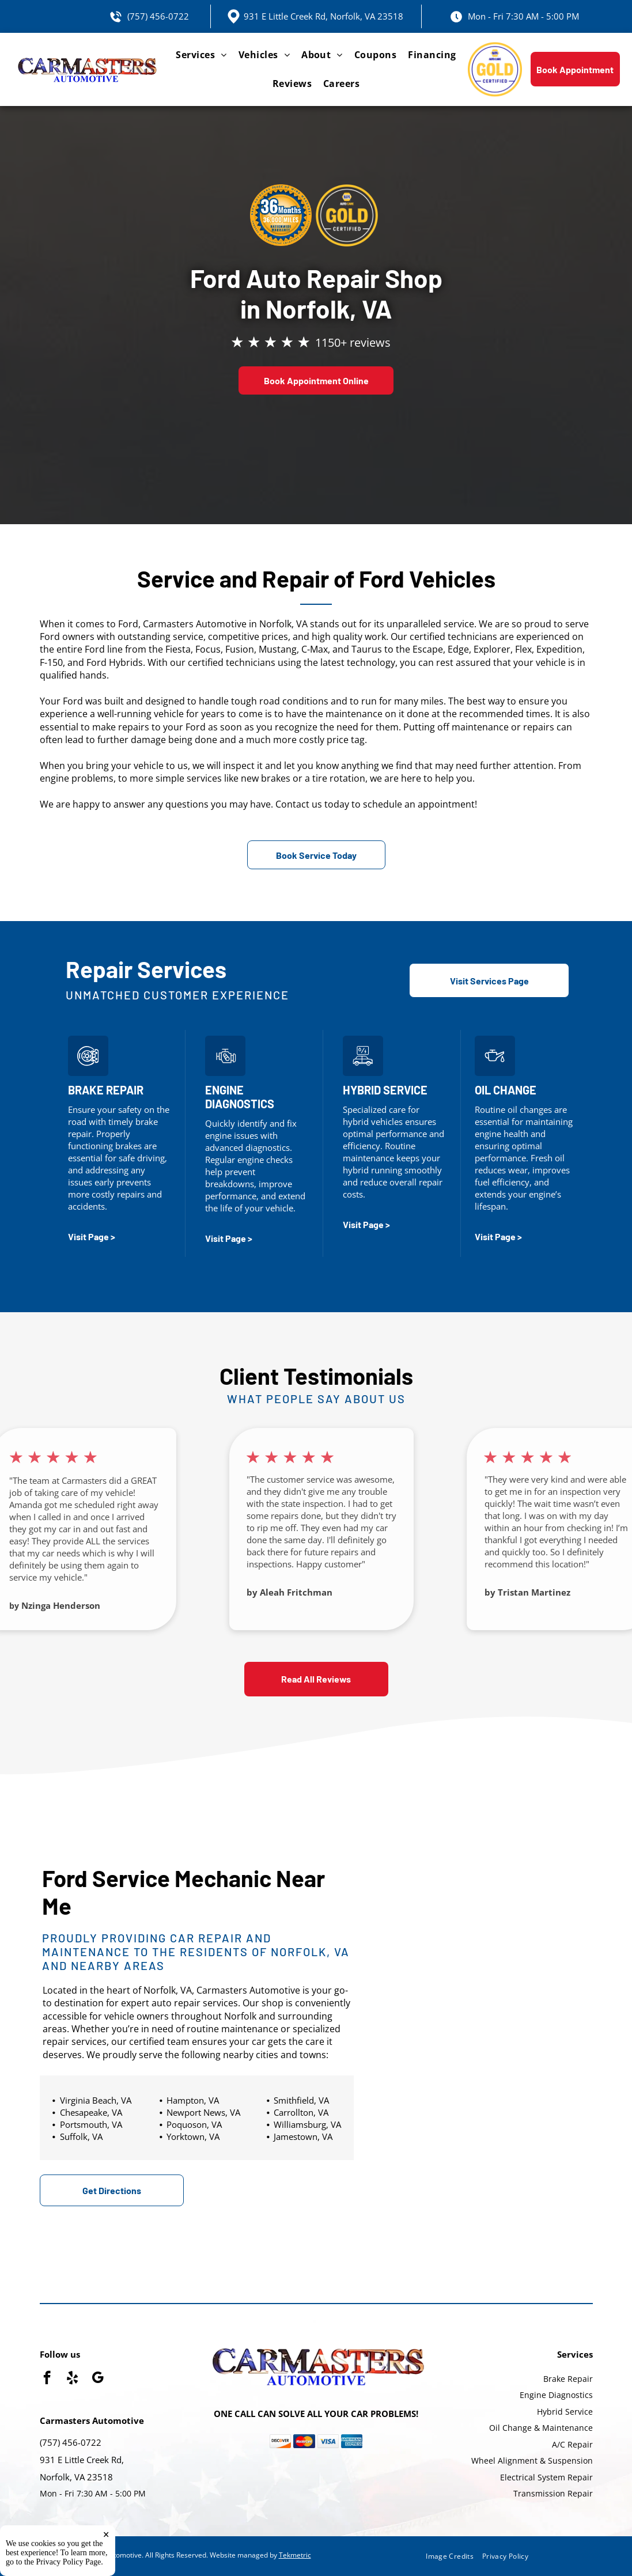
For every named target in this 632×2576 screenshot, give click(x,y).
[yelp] (72, 2379)
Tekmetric (295, 2555)
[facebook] (47, 2379)
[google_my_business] (98, 2379)
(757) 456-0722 (158, 16)
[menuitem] (201, 54)
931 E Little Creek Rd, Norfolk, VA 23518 (323, 16)
